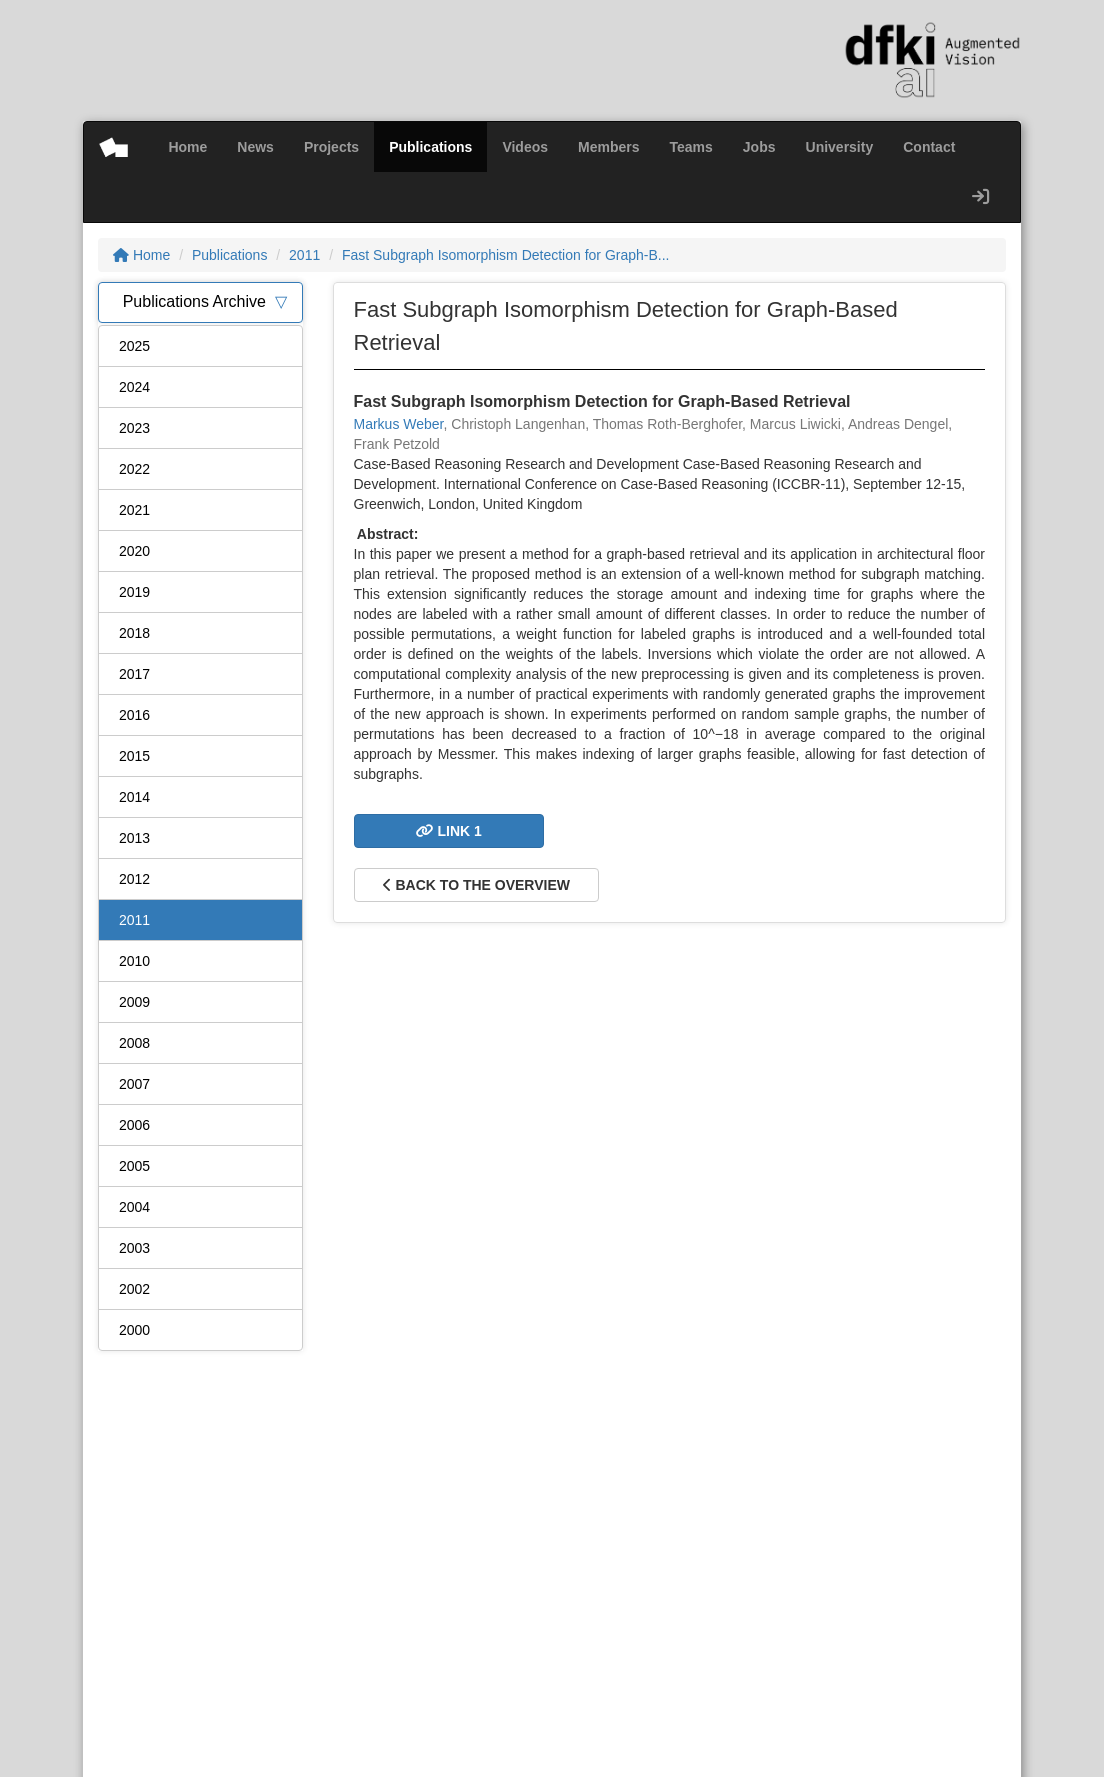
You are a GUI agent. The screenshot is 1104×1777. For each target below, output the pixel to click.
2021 (134, 510)
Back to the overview (476, 885)
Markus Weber (399, 424)
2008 (134, 1043)
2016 (134, 715)
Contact (929, 147)
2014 (134, 797)
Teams (691, 147)
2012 (134, 879)
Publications (430, 147)
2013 (134, 838)
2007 (134, 1084)
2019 (134, 592)
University (840, 147)
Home (187, 147)
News (255, 147)
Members (608, 147)
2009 (134, 1002)
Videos (525, 147)
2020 (134, 551)
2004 (134, 1207)
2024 (134, 387)
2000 (134, 1330)
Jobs (759, 147)
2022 (134, 469)
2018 (134, 633)
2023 (134, 428)
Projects (331, 147)
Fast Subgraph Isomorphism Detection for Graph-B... (506, 255)
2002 (134, 1289)
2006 (134, 1125)
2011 (304, 255)
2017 (134, 674)
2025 (134, 346)
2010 (134, 961)
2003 (134, 1248)
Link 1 (449, 831)
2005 (134, 1166)
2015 (134, 756)
